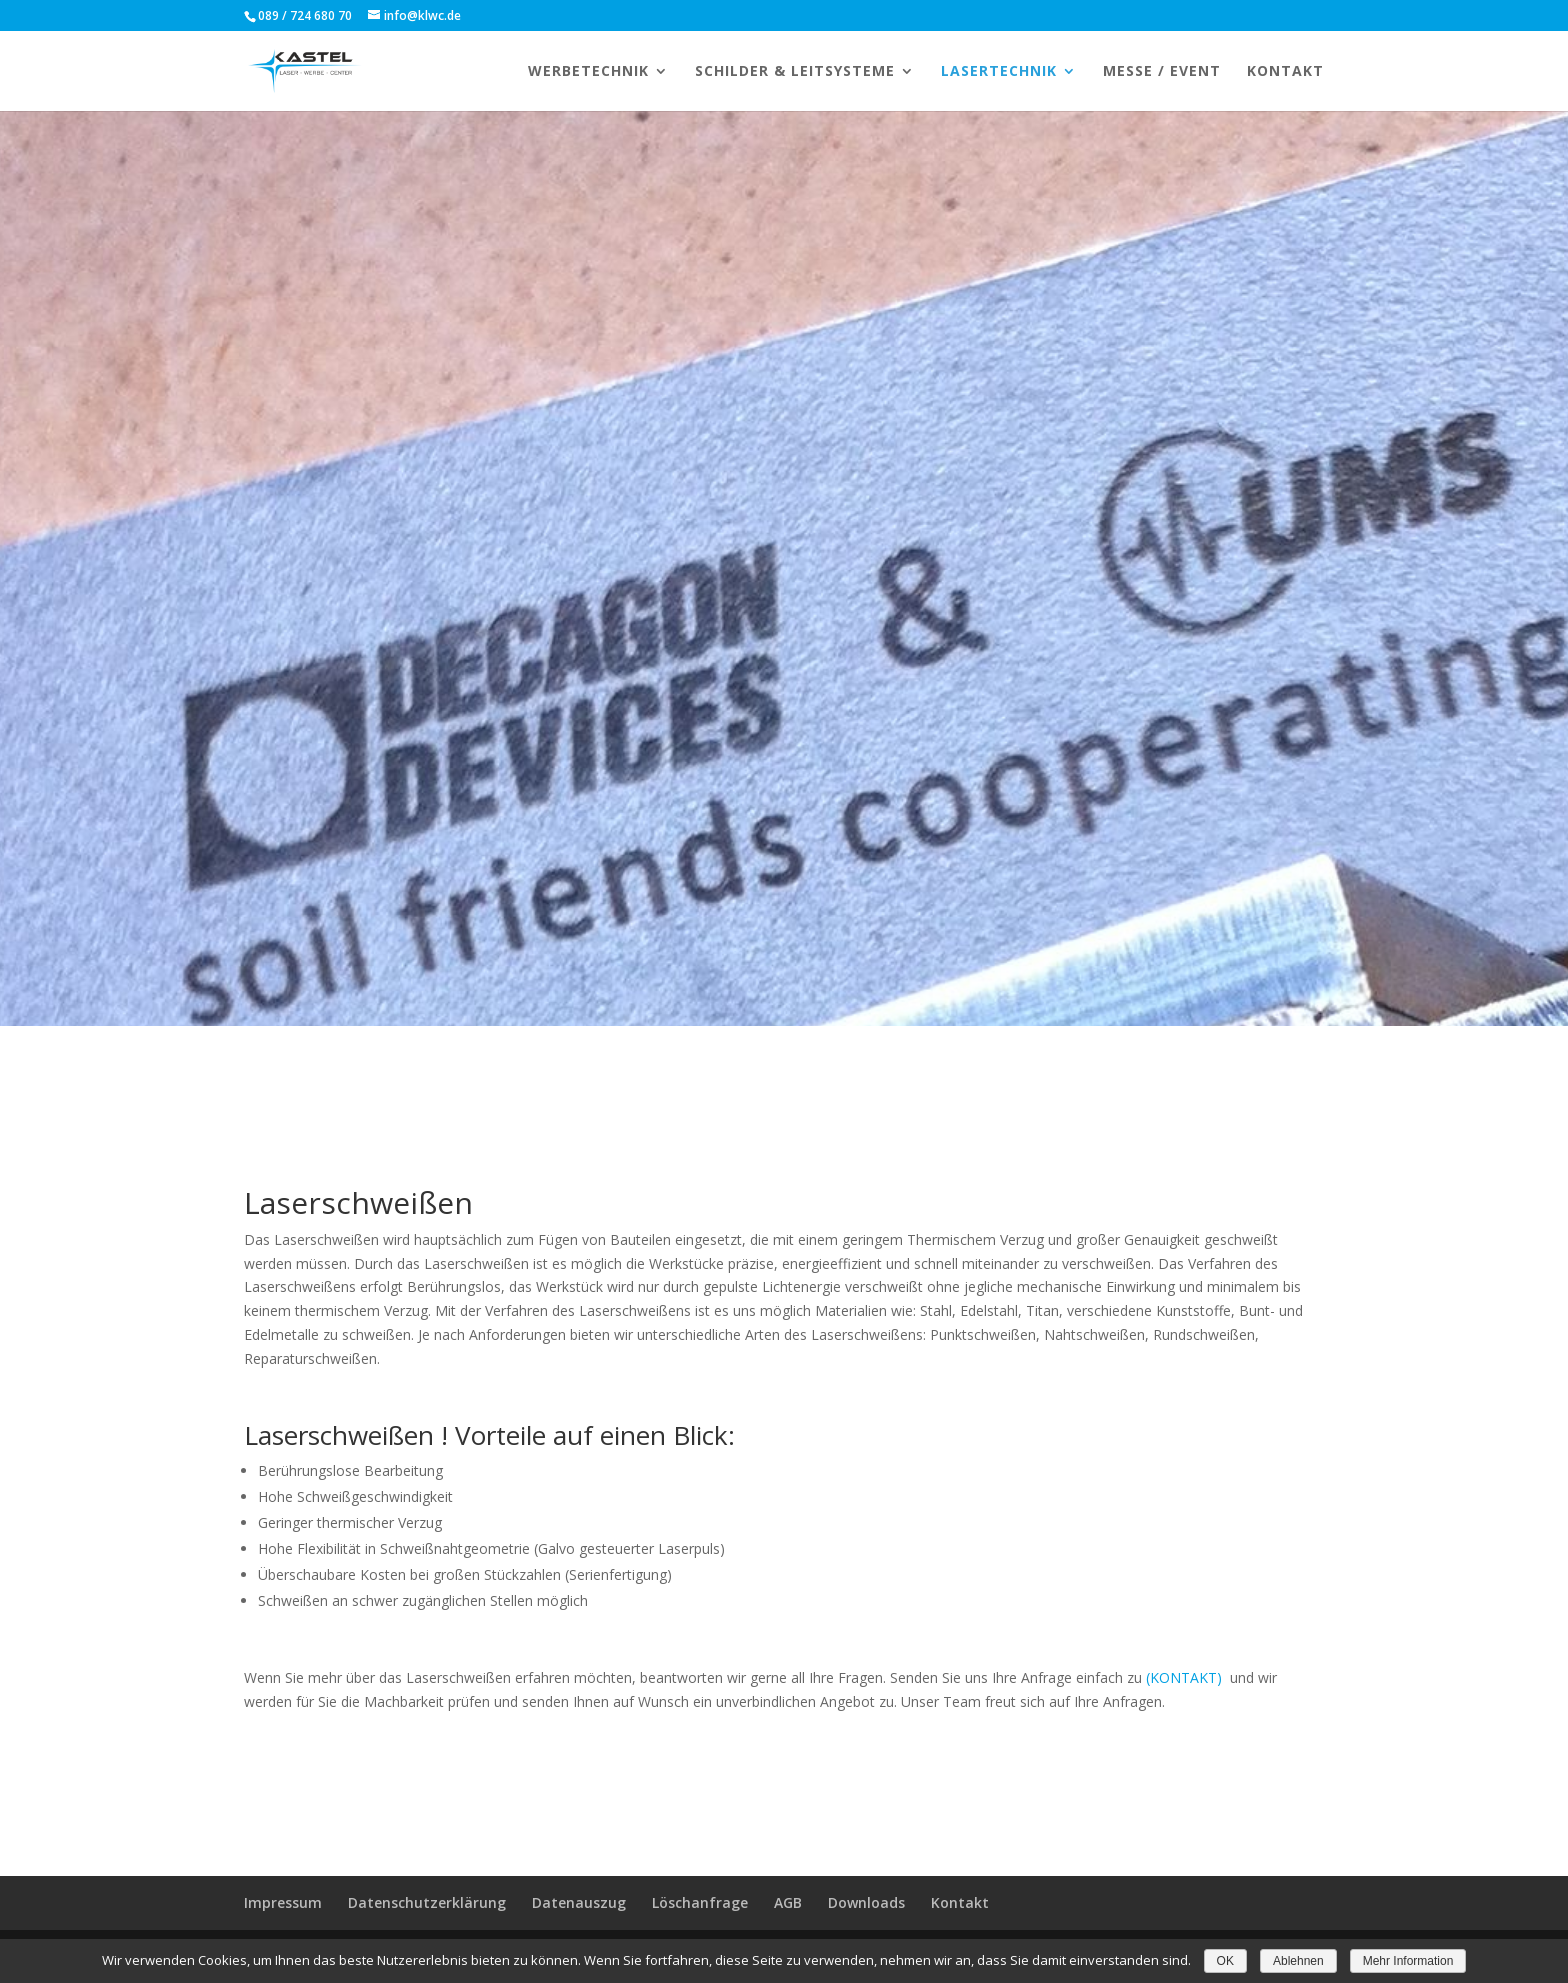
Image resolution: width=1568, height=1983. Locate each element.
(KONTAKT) (1184, 1677)
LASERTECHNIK (999, 72)
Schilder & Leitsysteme (795, 72)
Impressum (283, 1902)
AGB (788, 1902)
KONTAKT (1285, 72)
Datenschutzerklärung (427, 1902)
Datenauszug (579, 1902)
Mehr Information (1408, 1961)
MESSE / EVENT (1162, 72)
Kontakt (960, 1902)
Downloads (866, 1902)
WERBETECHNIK (588, 72)
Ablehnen (1298, 1961)
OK (1225, 1961)
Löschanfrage (700, 1902)
